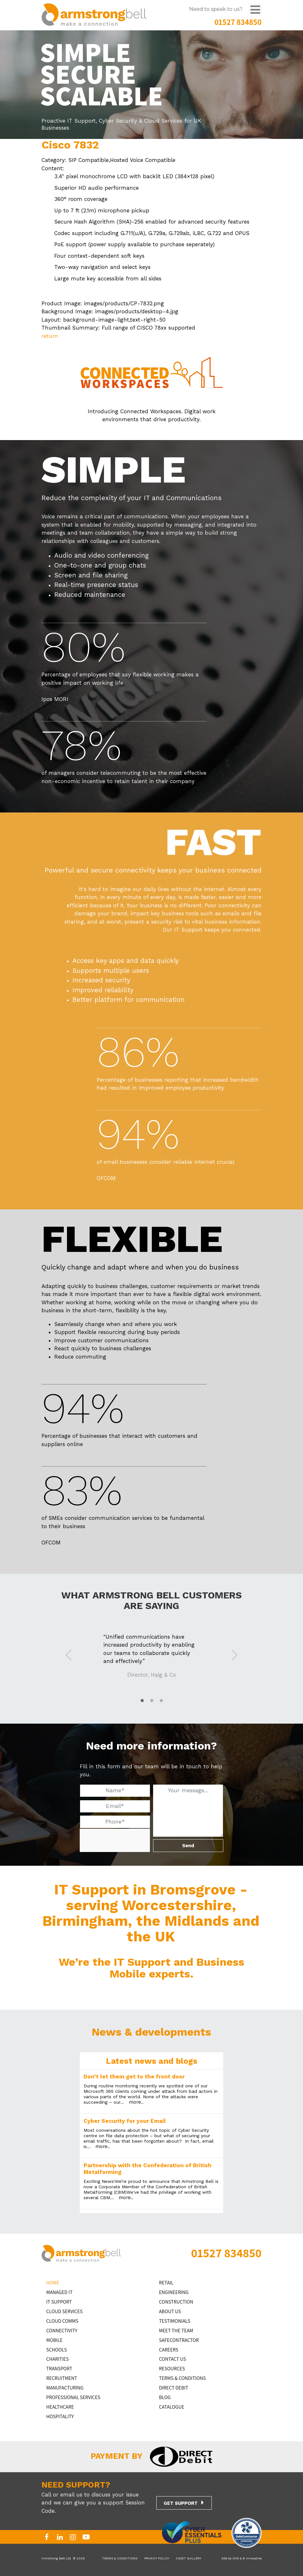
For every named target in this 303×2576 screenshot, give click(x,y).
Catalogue (171, 2407)
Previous (68, 1653)
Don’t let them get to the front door (134, 2076)
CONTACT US (172, 2359)
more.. (136, 2102)
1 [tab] (142, 1700)
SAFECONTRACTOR (179, 2340)
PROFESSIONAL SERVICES (73, 2397)
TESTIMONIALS (174, 2321)
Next (234, 1653)
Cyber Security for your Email (125, 2121)
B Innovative (252, 2558)
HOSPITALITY (60, 2416)
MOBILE (54, 2340)
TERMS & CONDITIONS (182, 2378)
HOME (52, 2282)
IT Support (59, 2301)
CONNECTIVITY (61, 2330)
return (49, 336)
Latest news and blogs (151, 2061)
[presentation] (127, 1840)
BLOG (165, 2397)
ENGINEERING (174, 2292)
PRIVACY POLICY (156, 2558)
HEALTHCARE (60, 2407)
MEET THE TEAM (176, 2330)
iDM (236, 2558)
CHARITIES (57, 2359)
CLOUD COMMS (62, 2321)
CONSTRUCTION (176, 2301)
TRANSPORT (59, 2368)
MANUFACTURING (65, 2387)
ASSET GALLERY (188, 2558)
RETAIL (166, 2282)
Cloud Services (64, 2311)
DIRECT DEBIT (173, 2387)
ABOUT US (170, 2311)
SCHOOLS (56, 2349)
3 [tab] (161, 1700)
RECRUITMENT (61, 2378)
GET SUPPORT (181, 2503)
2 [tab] (151, 1700)
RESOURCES (172, 2368)
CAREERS (168, 2349)
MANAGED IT (59, 2292)
